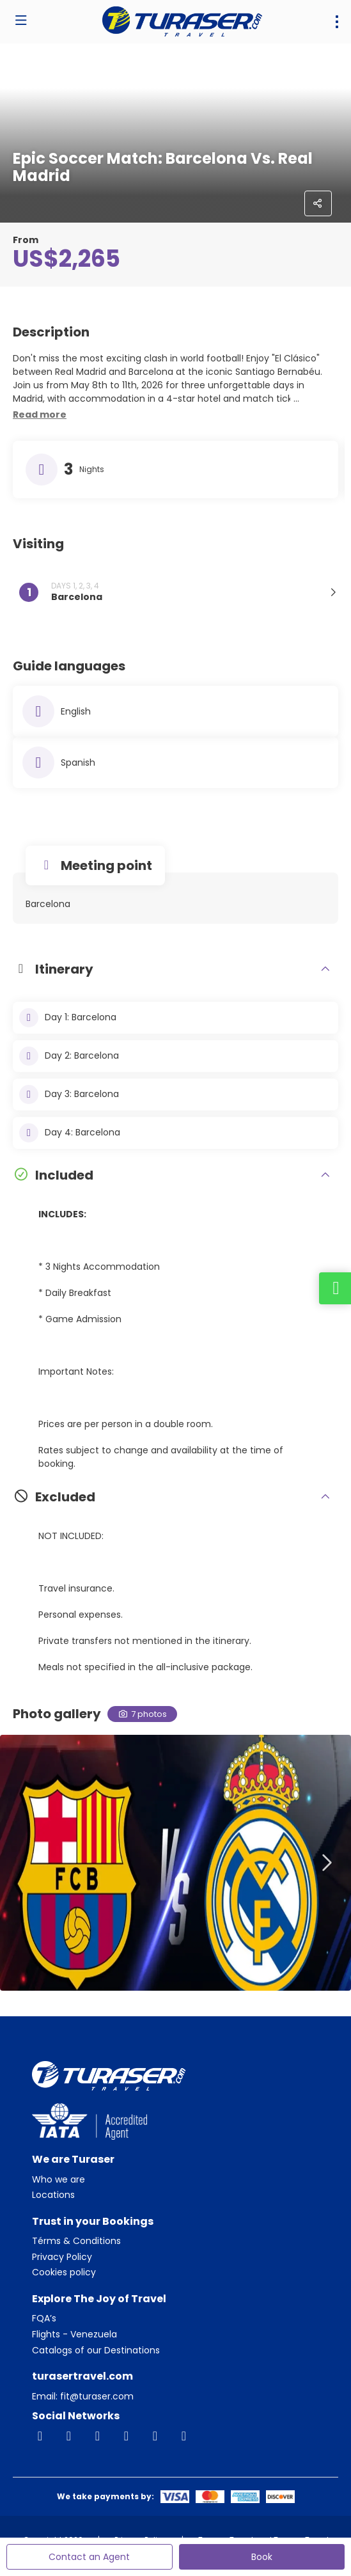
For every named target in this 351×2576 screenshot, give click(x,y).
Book (261, 2556)
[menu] (337, 22)
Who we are (58, 2180)
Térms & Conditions (76, 2241)
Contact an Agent (89, 2556)
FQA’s (44, 2318)
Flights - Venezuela (74, 2334)
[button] (39, 415)
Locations (53, 2195)
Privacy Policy (62, 2257)
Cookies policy (64, 2272)
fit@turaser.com (96, 2396)
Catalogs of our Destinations (96, 2350)
